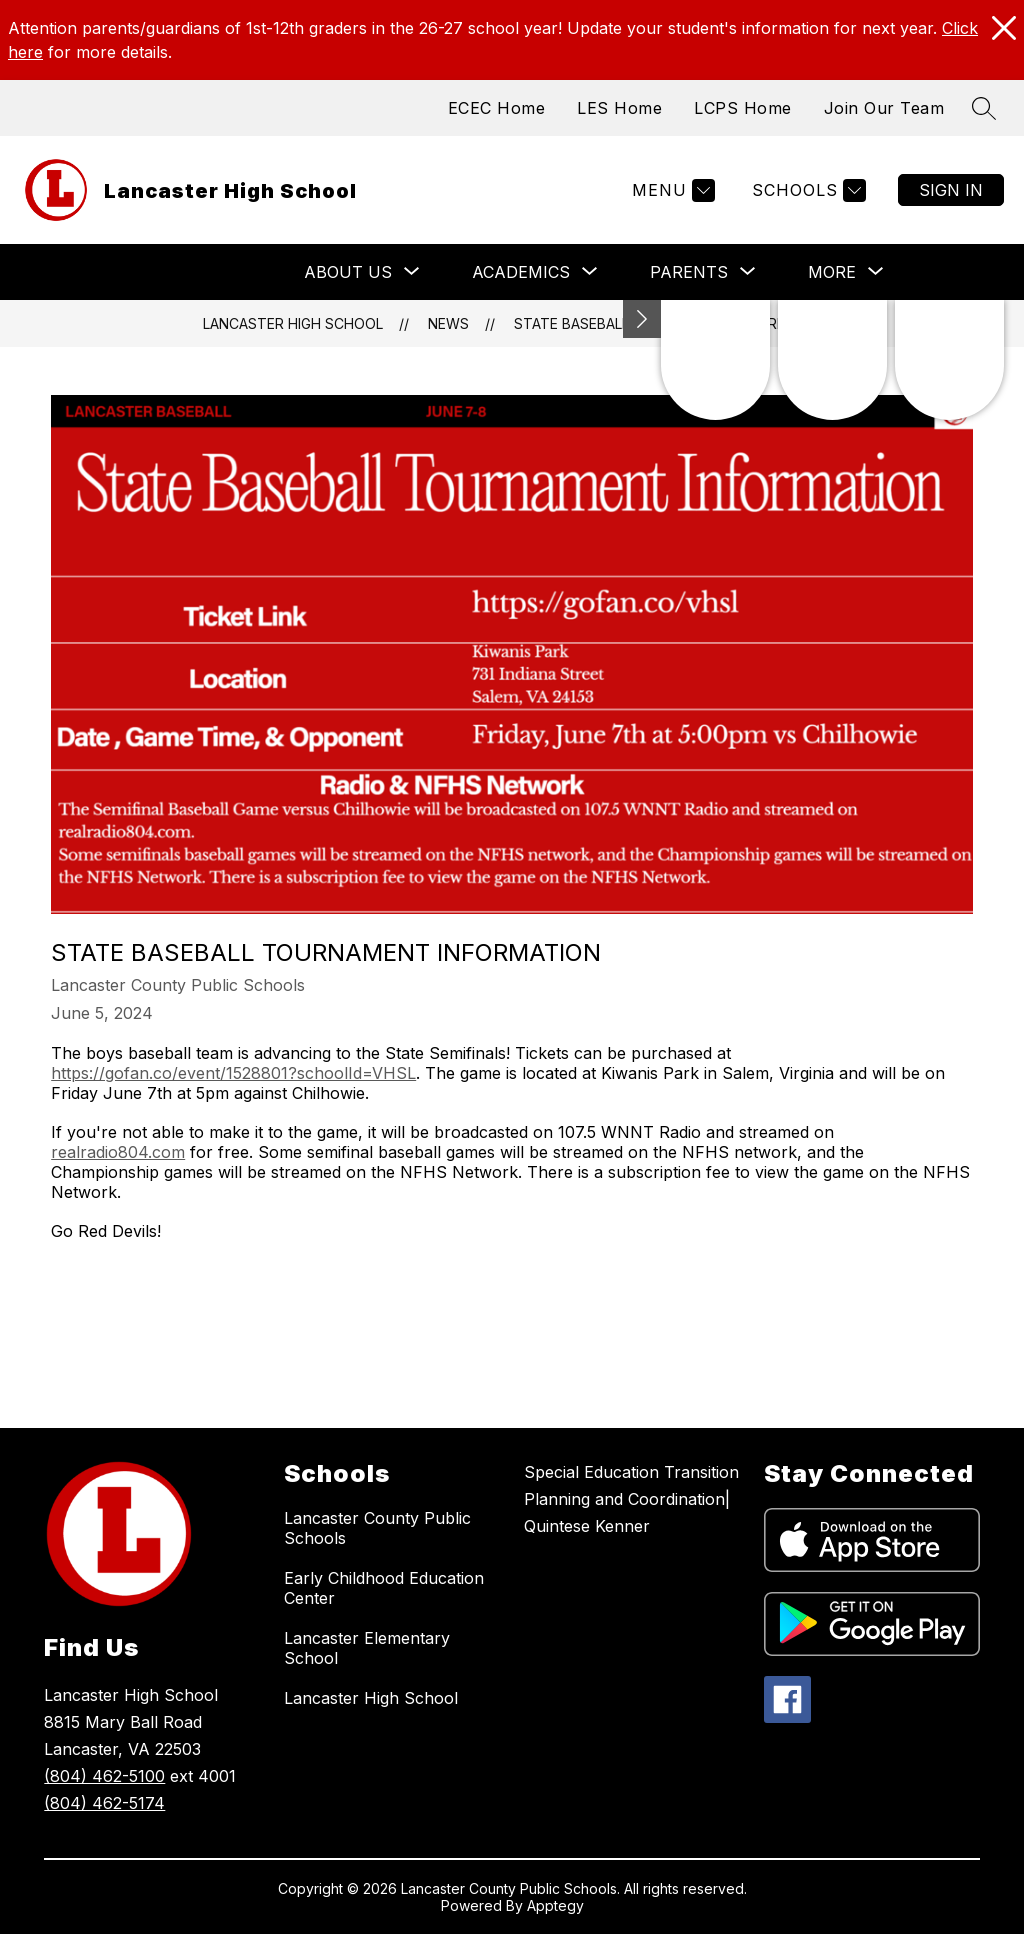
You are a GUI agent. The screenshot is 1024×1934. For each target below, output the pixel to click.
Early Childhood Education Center (384, 1588)
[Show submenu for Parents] (689, 272)
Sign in (951, 190)
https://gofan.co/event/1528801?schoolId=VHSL (233, 1073)
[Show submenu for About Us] (348, 272)
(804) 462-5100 (104, 1776)
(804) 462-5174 (104, 1803)
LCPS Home (743, 108)
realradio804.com (118, 1152)
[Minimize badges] (642, 319)
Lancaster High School (293, 323)
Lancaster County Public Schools (377, 1528)
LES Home (619, 108)
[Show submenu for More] (832, 272)
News (448, 323)
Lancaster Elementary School (367, 1648)
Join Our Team (884, 108)
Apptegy (555, 1905)
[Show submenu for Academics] (521, 272)
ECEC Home (497, 108)
